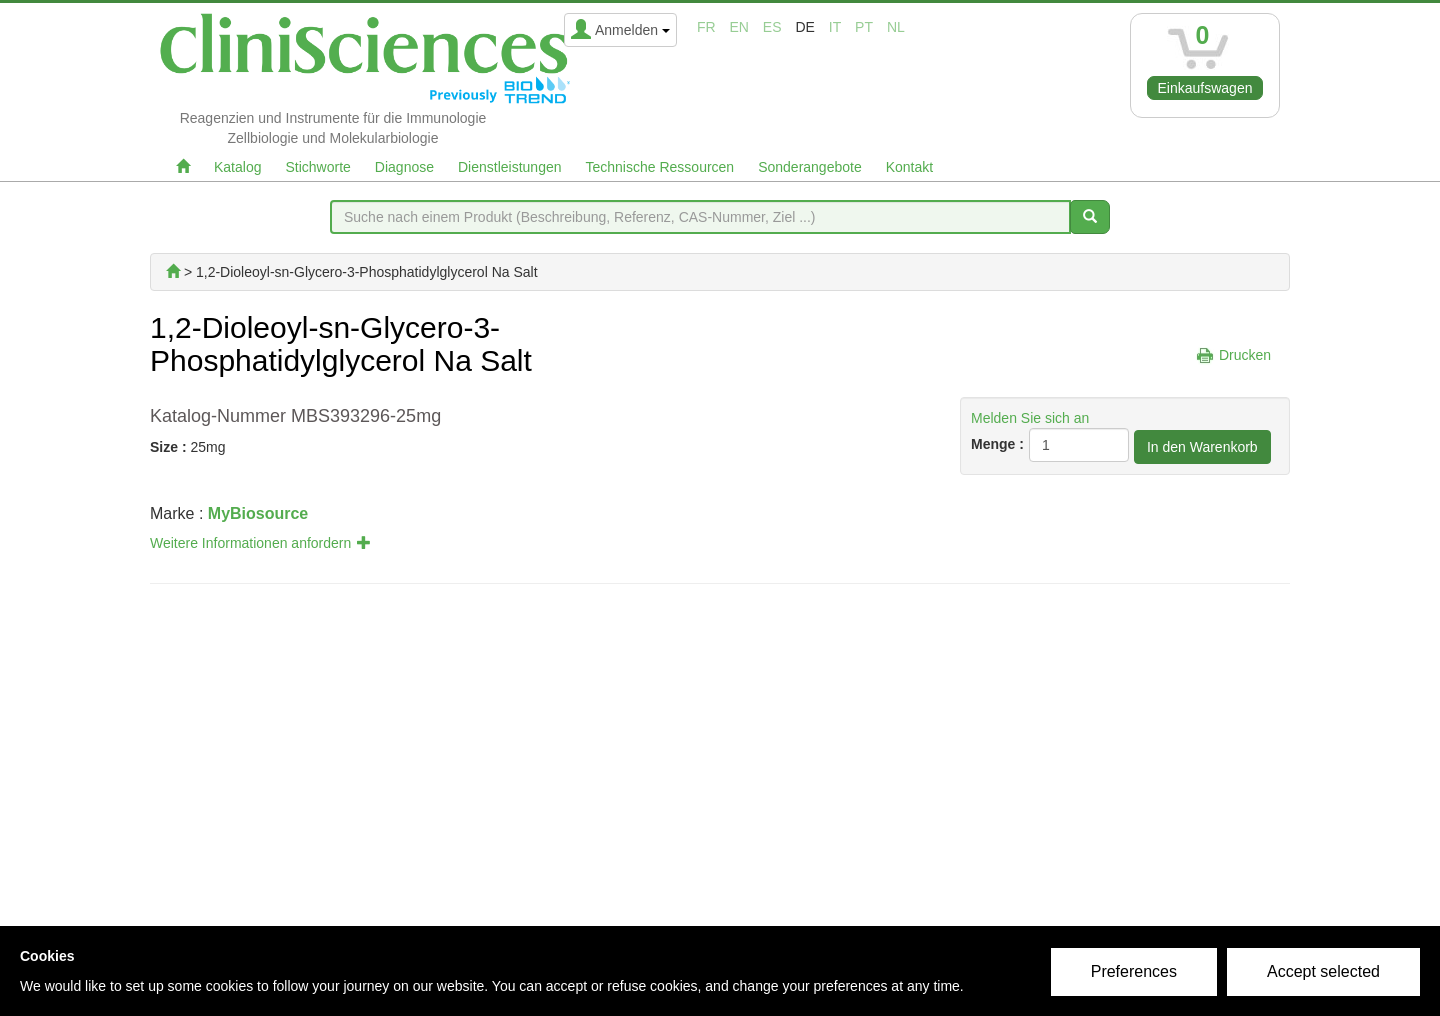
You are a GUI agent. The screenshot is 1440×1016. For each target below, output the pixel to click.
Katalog (237, 167)
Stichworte (317, 167)
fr (706, 27)
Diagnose (404, 167)
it (835, 27)
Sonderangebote (810, 167)
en (739, 27)
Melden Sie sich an (1030, 418)
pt (864, 27)
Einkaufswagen (1205, 88)
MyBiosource (258, 513)
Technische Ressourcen (660, 167)
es (772, 27)
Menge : (997, 444)
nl (896, 27)
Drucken (1245, 355)
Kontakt (909, 167)
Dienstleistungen (510, 167)
